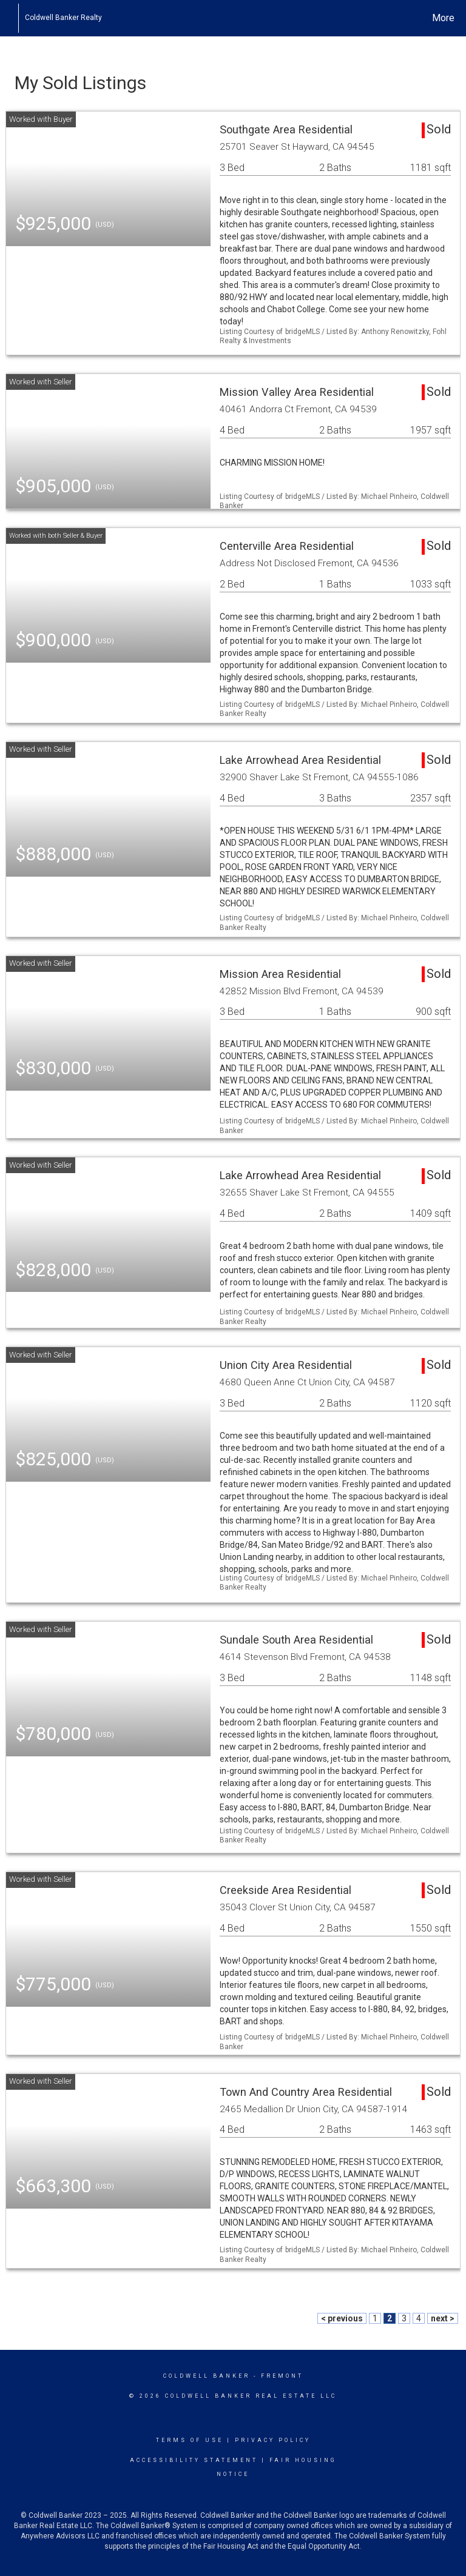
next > (442, 2318)
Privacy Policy (273, 2440)
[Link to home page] (11, 18)
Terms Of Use (189, 2440)
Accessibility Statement (194, 2460)
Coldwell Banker (206, 2376)
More (443, 18)
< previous (342, 2318)
